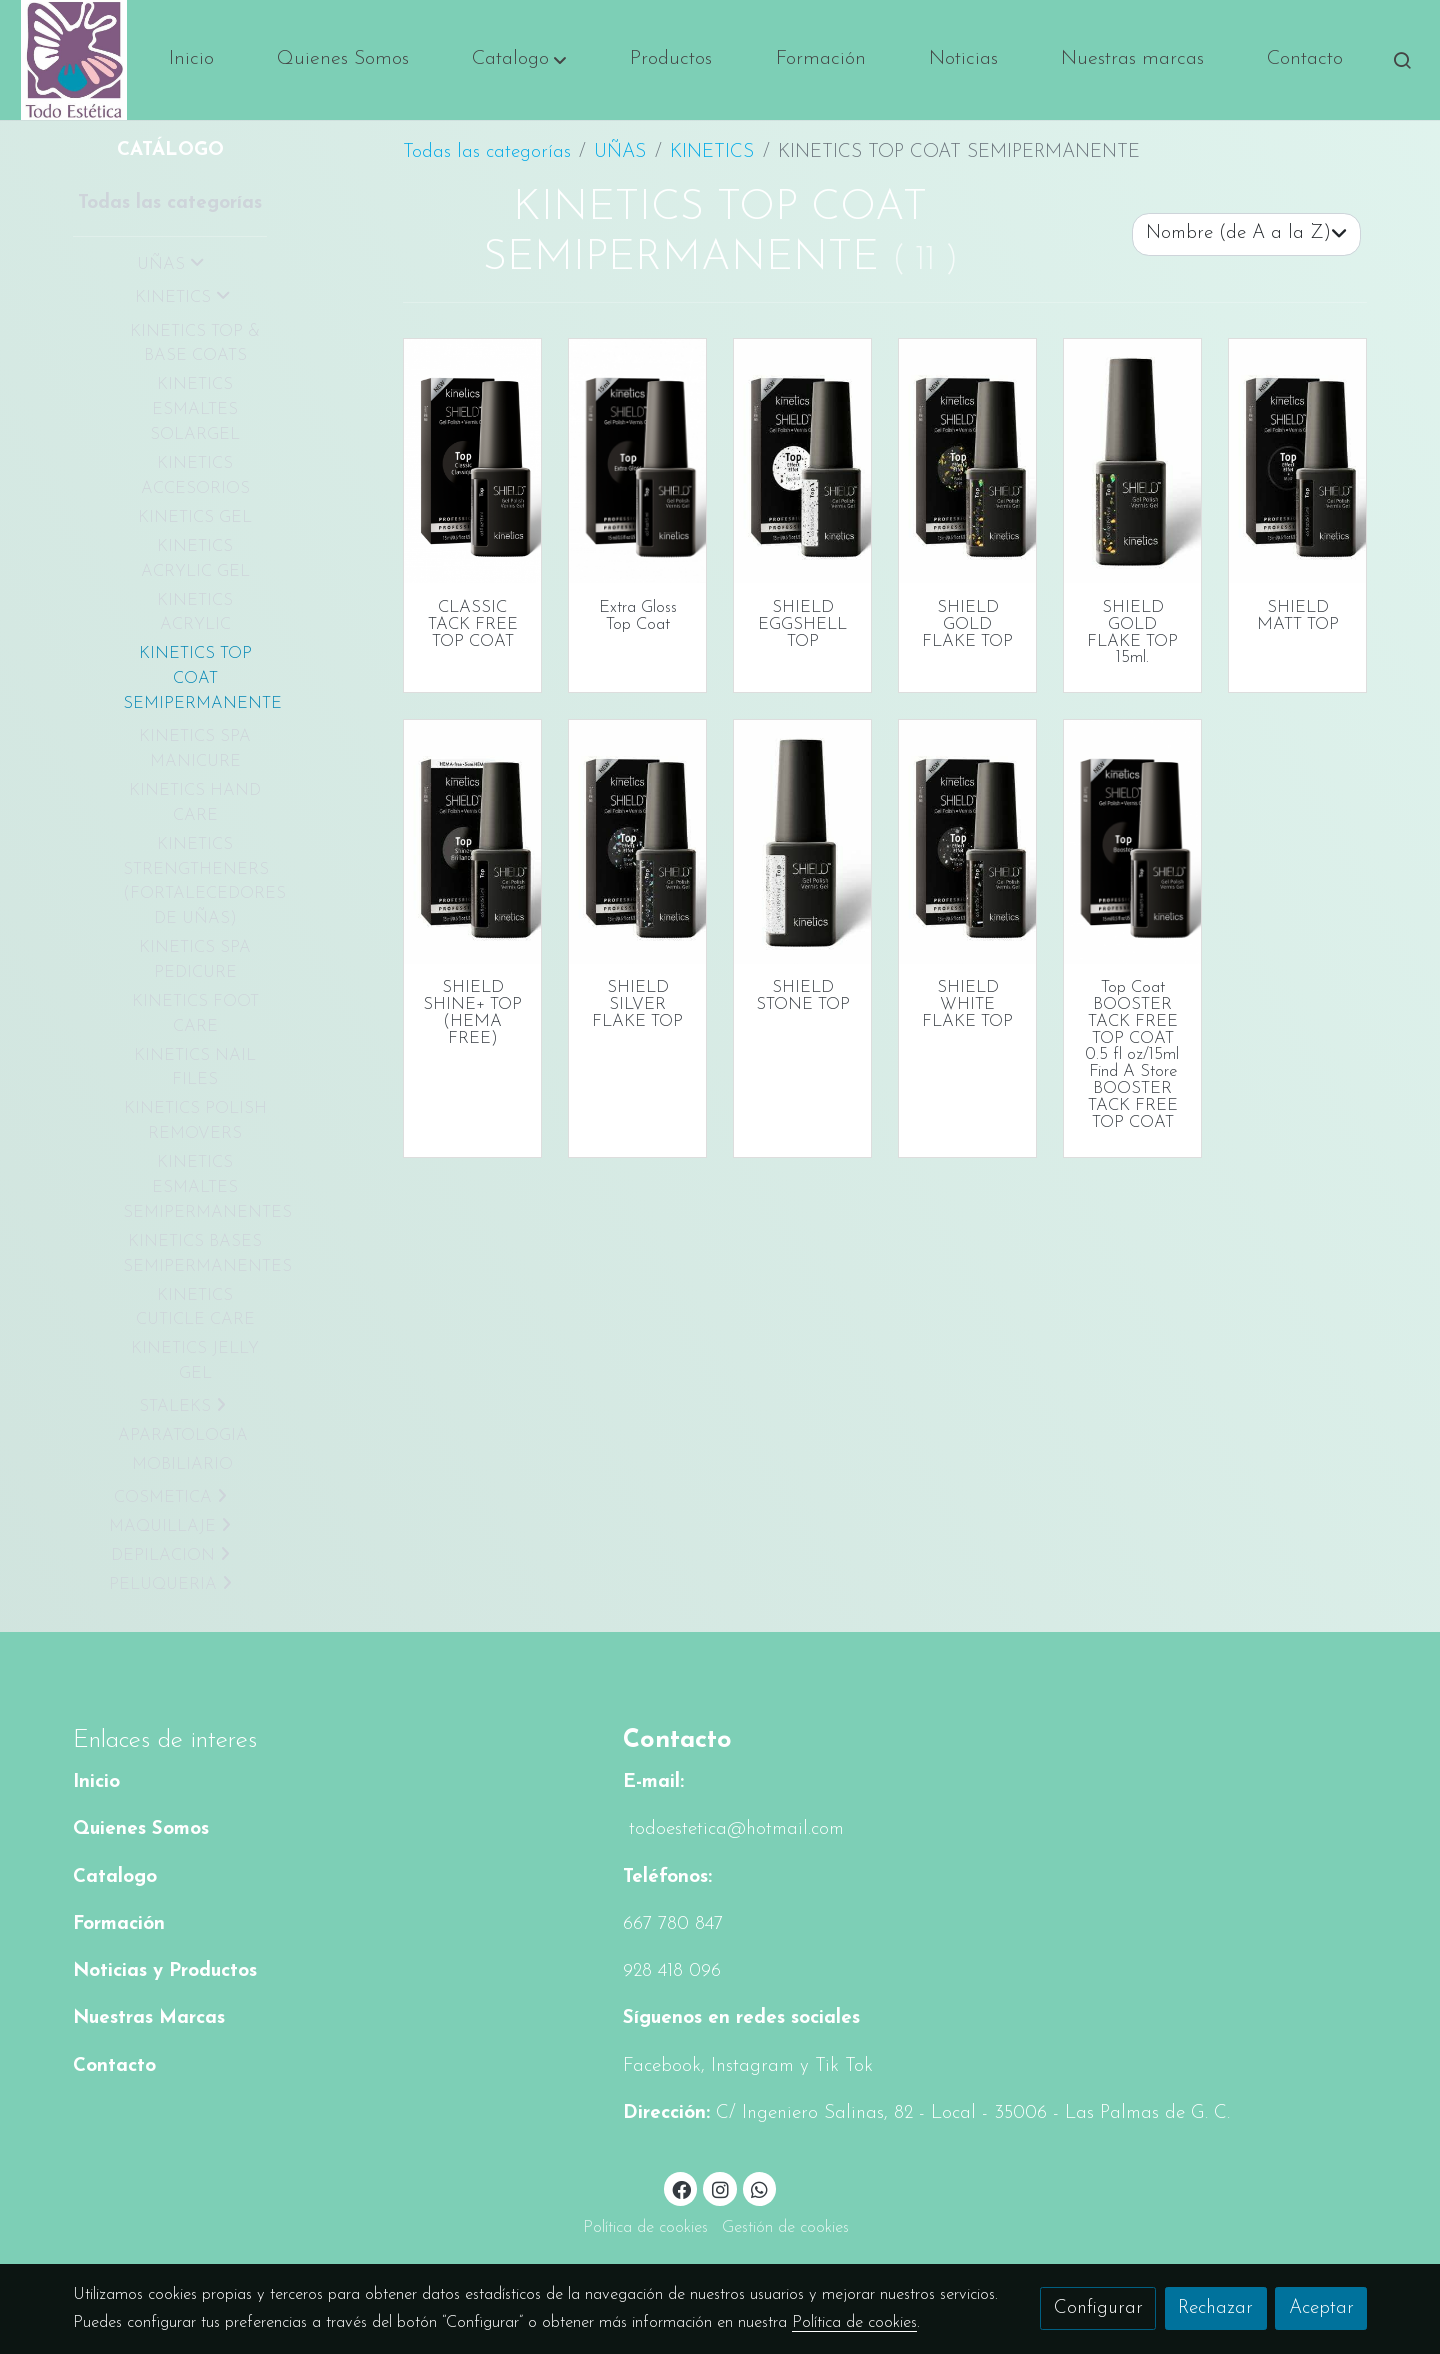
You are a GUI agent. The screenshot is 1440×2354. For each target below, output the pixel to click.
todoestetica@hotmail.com (733, 1829)
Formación (119, 1924)
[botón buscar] (1402, 60)
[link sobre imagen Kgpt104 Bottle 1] (1133, 461)
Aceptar (1321, 2308)
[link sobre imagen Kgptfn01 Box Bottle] (473, 461)
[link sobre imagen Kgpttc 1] (473, 842)
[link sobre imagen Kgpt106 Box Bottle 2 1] (1298, 461)
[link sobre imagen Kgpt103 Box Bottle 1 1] (968, 842)
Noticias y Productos (165, 1971)
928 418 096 (672, 1971)
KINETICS (712, 152)
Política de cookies (645, 2228)
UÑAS (620, 152)
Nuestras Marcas (149, 2018)
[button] (519, 60)
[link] (74, 60)
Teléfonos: (667, 1877)
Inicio (96, 1782)
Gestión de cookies (785, 2228)
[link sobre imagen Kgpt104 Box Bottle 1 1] (968, 461)
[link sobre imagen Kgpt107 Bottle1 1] (803, 842)
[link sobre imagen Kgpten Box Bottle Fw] (638, 461)
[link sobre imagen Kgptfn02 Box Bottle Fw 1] (1133, 842)
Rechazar (1215, 2308)
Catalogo (115, 1877)
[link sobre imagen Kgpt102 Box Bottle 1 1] (638, 842)
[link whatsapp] (760, 2188)
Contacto (114, 2066)
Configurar (1098, 2308)
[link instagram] (720, 2188)
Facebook (662, 2066)
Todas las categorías (487, 152)
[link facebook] (682, 2188)
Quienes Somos (141, 1829)
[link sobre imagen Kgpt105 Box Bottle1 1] (803, 461)
